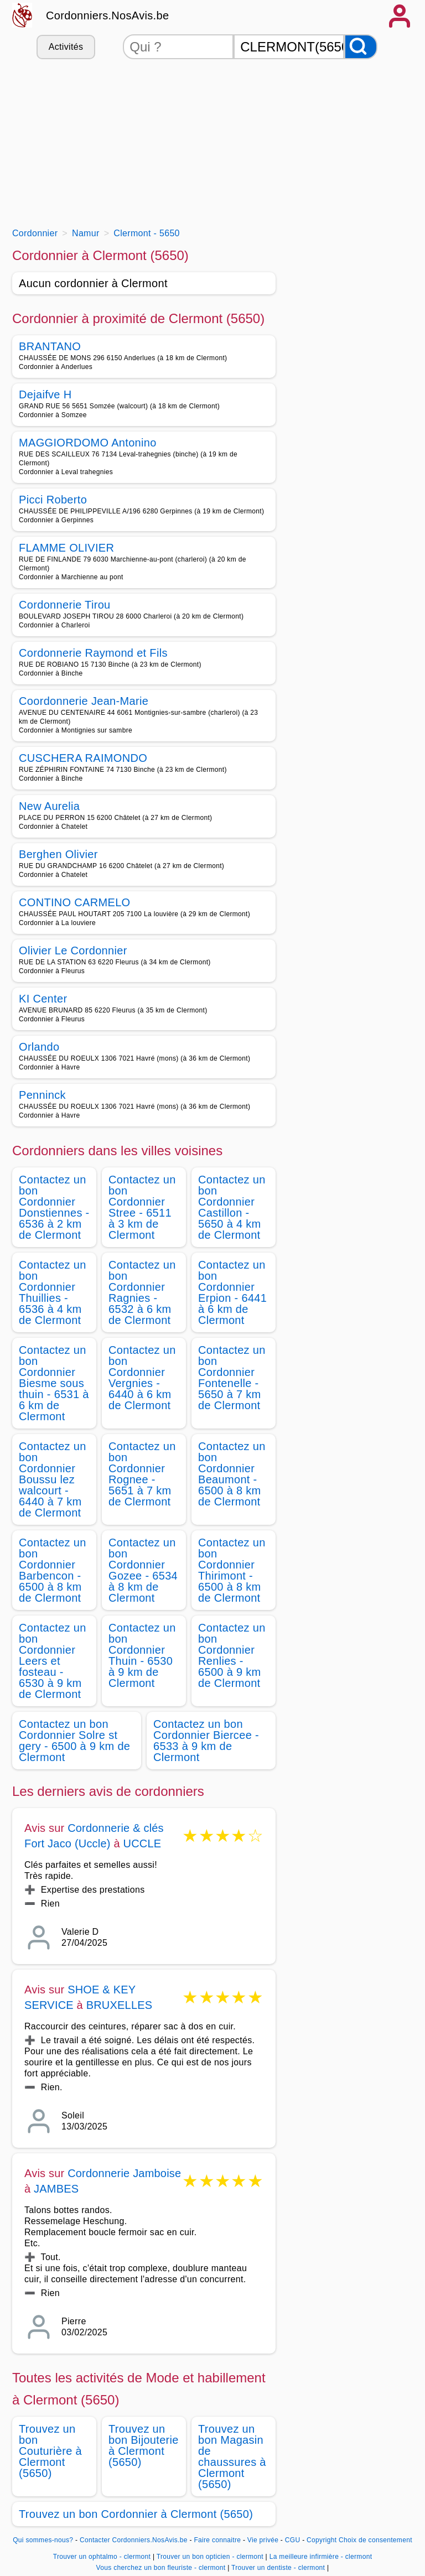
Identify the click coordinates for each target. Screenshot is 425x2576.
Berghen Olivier (58, 854)
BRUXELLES (119, 2005)
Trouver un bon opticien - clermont (210, 2557)
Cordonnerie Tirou (65, 604)
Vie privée (262, 2540)
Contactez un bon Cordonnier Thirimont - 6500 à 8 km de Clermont (232, 1570)
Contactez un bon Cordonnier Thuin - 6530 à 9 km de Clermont (142, 1655)
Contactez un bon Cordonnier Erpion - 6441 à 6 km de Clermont (232, 1292)
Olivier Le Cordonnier (73, 950)
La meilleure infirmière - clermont (320, 2557)
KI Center (43, 998)
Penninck (42, 1094)
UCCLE (142, 1843)
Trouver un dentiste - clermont (278, 2568)
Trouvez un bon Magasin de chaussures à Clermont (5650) (232, 2456)
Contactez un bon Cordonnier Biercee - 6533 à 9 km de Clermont (206, 1740)
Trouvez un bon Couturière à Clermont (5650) (50, 2451)
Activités (66, 46)
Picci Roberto (53, 499)
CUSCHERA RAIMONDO (83, 758)
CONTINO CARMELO (74, 902)
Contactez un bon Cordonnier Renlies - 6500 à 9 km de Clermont (232, 1655)
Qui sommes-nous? (43, 2540)
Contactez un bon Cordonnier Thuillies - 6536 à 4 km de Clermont (52, 1292)
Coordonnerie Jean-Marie (83, 701)
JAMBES (56, 2189)
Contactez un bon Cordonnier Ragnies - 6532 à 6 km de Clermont (142, 1292)
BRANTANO (50, 346)
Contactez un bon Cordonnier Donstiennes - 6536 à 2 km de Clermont (54, 1207)
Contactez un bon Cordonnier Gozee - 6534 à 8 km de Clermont (143, 1570)
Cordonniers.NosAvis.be (107, 15)
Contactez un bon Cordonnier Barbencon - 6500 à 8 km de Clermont (52, 1570)
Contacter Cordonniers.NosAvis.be (134, 2540)
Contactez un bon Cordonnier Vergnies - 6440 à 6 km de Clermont (142, 1377)
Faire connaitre (217, 2540)
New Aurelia (49, 806)
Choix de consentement (375, 2540)
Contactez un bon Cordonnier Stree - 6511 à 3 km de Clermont (142, 1207)
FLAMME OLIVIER (66, 547)
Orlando (39, 1046)
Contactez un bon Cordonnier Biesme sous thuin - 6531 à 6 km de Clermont (54, 1383)
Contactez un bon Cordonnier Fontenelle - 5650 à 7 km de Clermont (232, 1377)
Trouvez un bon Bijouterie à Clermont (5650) (143, 2445)
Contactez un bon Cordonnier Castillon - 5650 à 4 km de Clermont (232, 1207)
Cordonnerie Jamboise (124, 2173)
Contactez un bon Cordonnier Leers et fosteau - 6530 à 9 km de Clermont (52, 1661)
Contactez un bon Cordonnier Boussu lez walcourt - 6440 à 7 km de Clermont (52, 1479)
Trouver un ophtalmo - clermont (102, 2557)
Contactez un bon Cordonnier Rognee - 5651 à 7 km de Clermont (142, 1474)
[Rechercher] (360, 46)
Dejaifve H (45, 394)
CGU (292, 2540)
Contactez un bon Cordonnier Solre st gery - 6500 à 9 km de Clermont (74, 1740)
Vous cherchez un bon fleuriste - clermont (161, 2568)
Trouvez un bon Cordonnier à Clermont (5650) (136, 2514)
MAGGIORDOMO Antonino (88, 442)
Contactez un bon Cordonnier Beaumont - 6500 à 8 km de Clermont (232, 1474)
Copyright (321, 2540)
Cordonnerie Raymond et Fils (93, 652)
